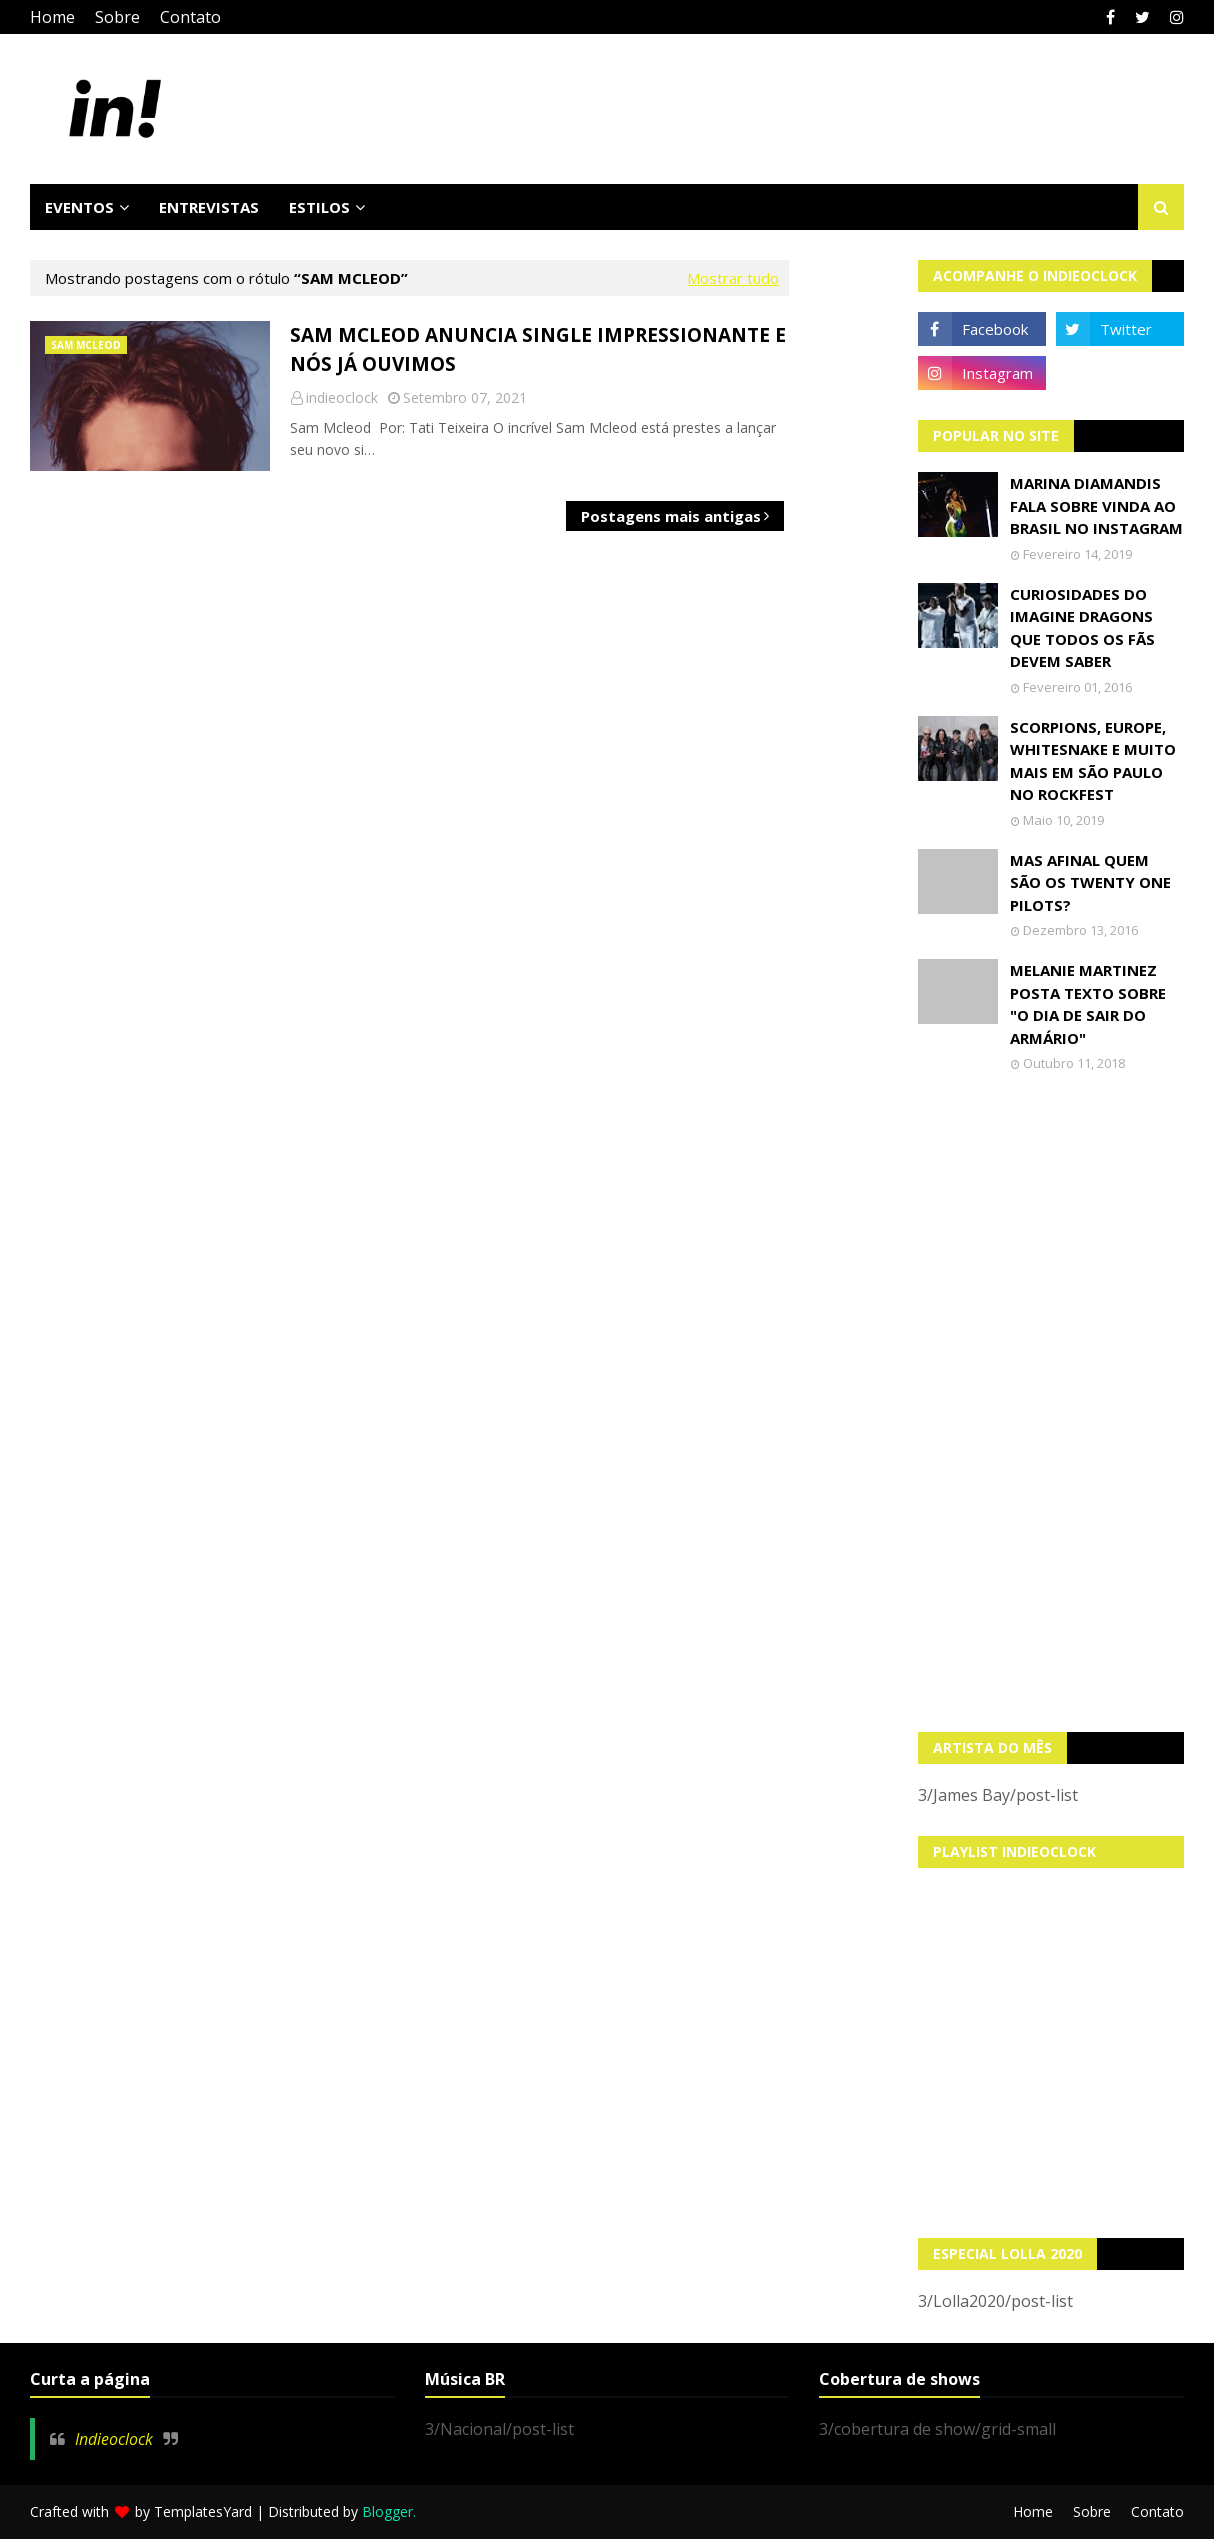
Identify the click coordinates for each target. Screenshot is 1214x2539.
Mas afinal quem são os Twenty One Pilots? (1090, 882)
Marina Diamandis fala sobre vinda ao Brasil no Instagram (1096, 505)
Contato (190, 17)
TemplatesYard (203, 2511)
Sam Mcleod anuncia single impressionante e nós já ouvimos (538, 349)
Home (52, 17)
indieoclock (342, 397)
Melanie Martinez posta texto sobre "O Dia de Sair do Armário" (1088, 1004)
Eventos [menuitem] (79, 207)
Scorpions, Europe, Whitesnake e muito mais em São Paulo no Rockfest (1093, 761)
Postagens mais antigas (671, 516)
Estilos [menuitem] (319, 207)
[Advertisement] (1051, 1402)
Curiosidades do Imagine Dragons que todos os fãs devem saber (1082, 628)
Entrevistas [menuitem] (209, 207)
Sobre (117, 17)
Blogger (387, 2511)
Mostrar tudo (733, 278)
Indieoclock (114, 2439)
